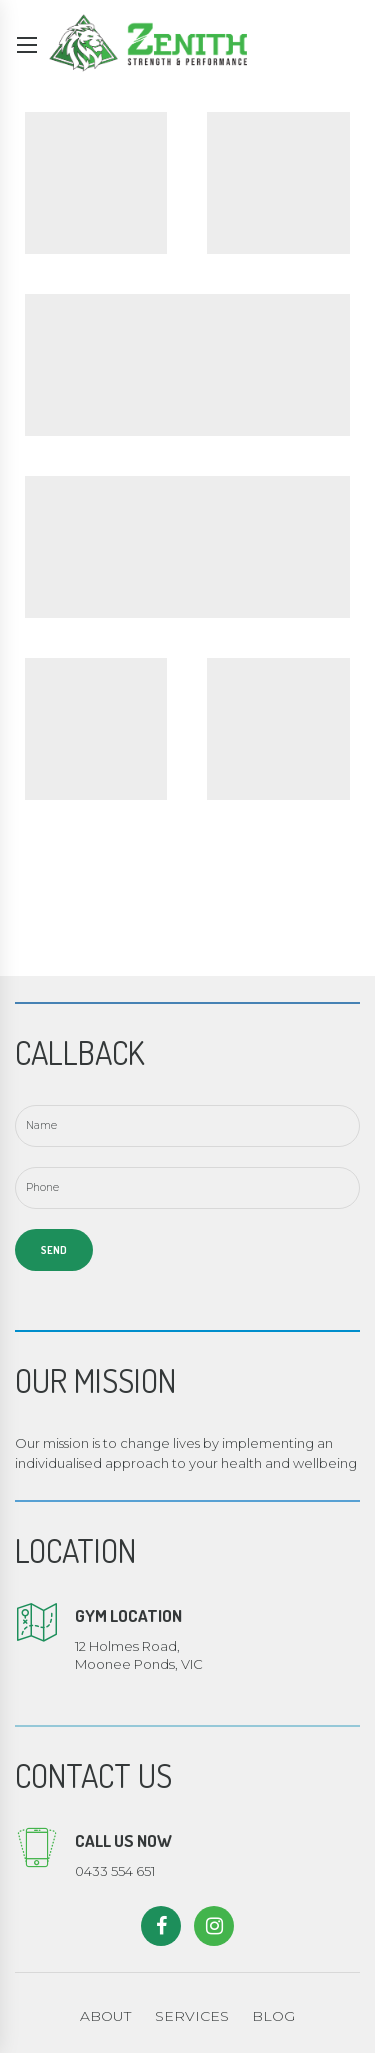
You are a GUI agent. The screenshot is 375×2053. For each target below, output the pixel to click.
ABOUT (105, 2016)
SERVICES (192, 2016)
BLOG (273, 2016)
